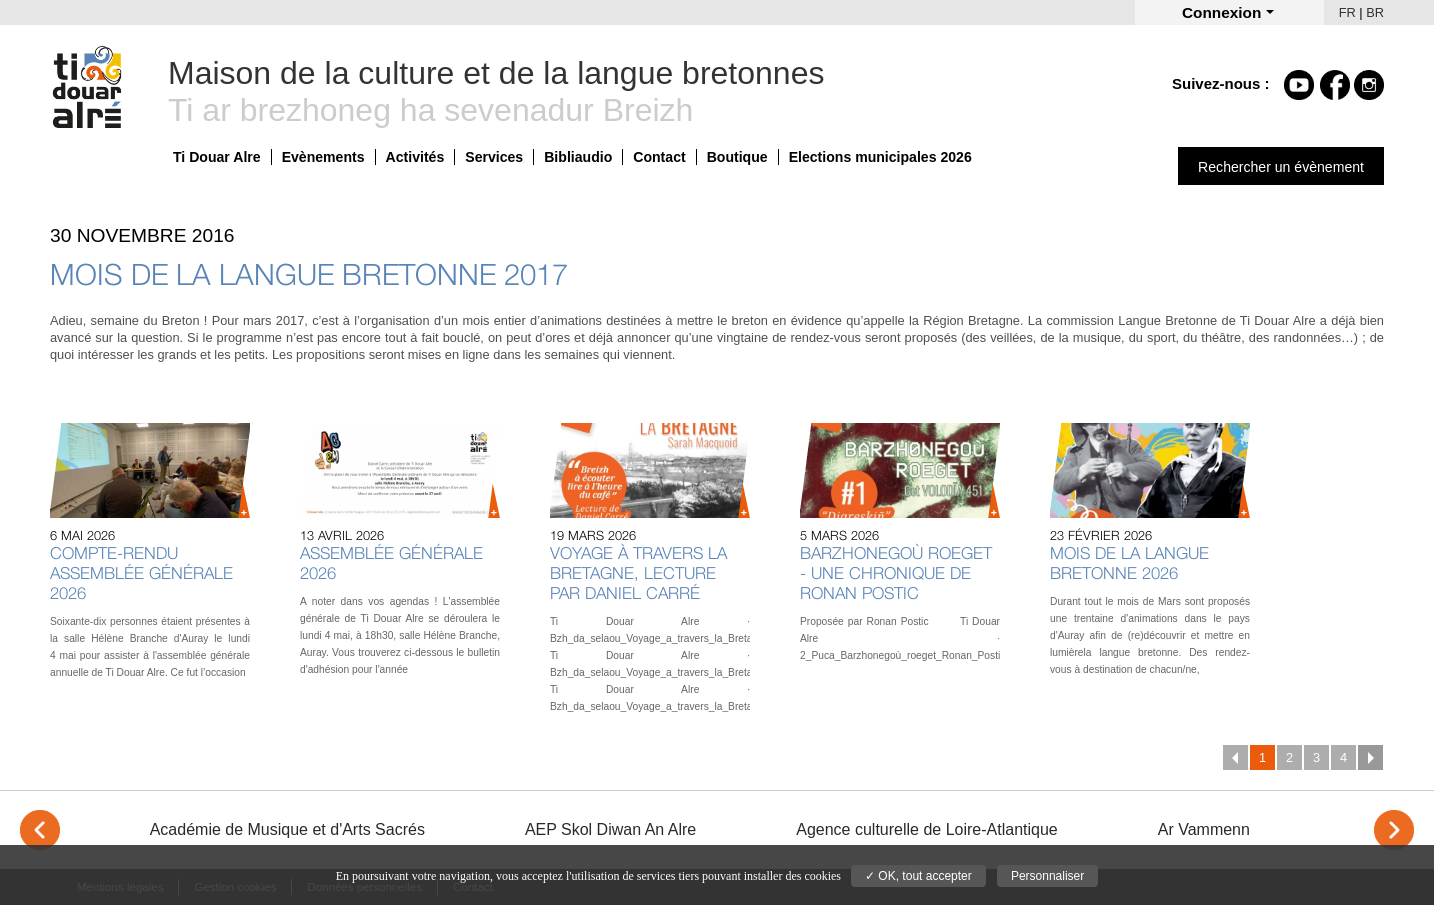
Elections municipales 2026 (880, 157)
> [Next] (1394, 830)
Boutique (737, 157)
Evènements (323, 157)
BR (1375, 12)
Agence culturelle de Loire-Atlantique (927, 829)
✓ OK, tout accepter (918, 876)
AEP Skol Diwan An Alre (610, 829)
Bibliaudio (578, 157)
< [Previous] (40, 830)
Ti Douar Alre (217, 157)
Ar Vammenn (1204, 829)
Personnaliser (1047, 876)
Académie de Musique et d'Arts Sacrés (287, 829)
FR (1347, 12)
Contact (659, 157)
